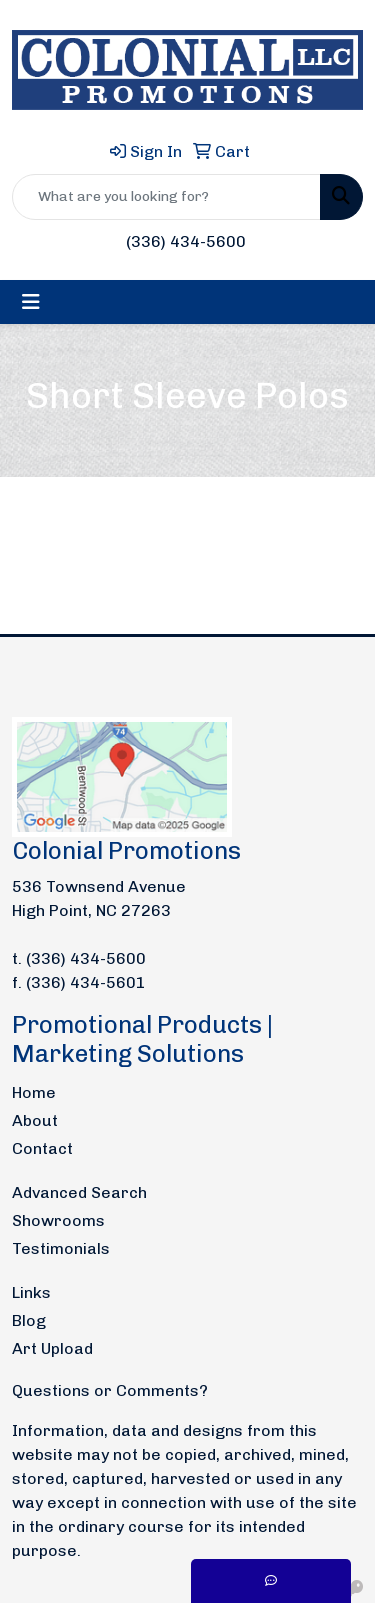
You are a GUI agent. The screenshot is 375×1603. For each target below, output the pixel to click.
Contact (42, 1148)
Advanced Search (79, 1192)
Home (34, 1092)
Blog (29, 1320)
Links (31, 1292)
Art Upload (52, 1348)
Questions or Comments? (110, 1390)
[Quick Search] (166, 197)
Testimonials (61, 1248)
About (35, 1120)
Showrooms (58, 1220)
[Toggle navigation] (31, 302)
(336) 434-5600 (186, 241)
